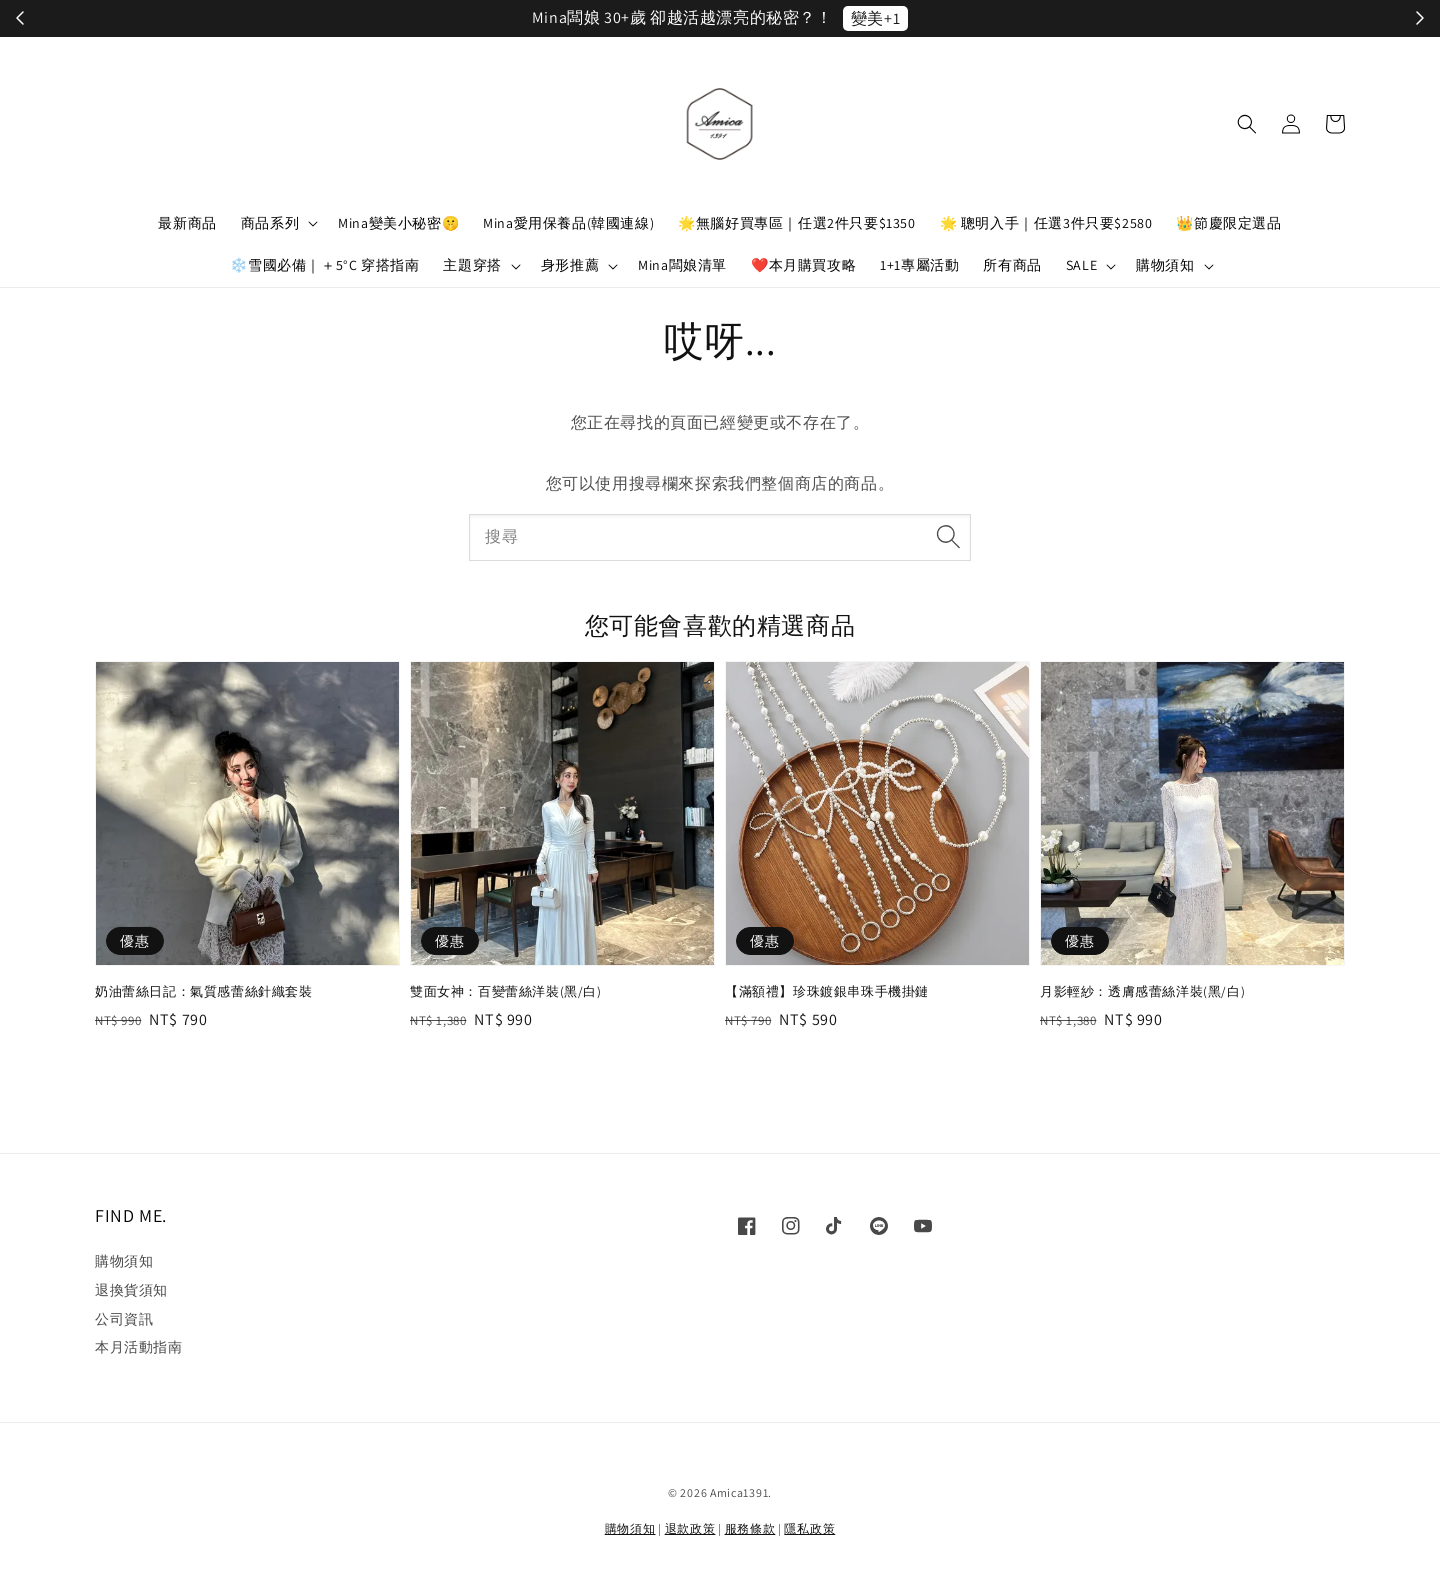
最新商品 (187, 223)
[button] (1247, 124)
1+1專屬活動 (919, 265)
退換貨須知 (131, 1290)
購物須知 (1165, 265)
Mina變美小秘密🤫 (398, 223)
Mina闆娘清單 (682, 265)
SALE (1081, 265)
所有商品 (1012, 265)
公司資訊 (124, 1319)
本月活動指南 (139, 1347)
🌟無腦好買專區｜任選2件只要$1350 (796, 223)
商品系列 (270, 223)
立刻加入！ (930, 18)
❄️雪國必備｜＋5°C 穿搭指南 (324, 265)
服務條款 (750, 1528)
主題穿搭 (472, 265)
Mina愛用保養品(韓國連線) (568, 223)
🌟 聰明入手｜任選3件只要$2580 (1046, 223)
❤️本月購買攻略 (803, 265)
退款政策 (690, 1528)
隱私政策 (809, 1528)
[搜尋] (948, 537)
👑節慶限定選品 (1228, 223)
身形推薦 (570, 265)
